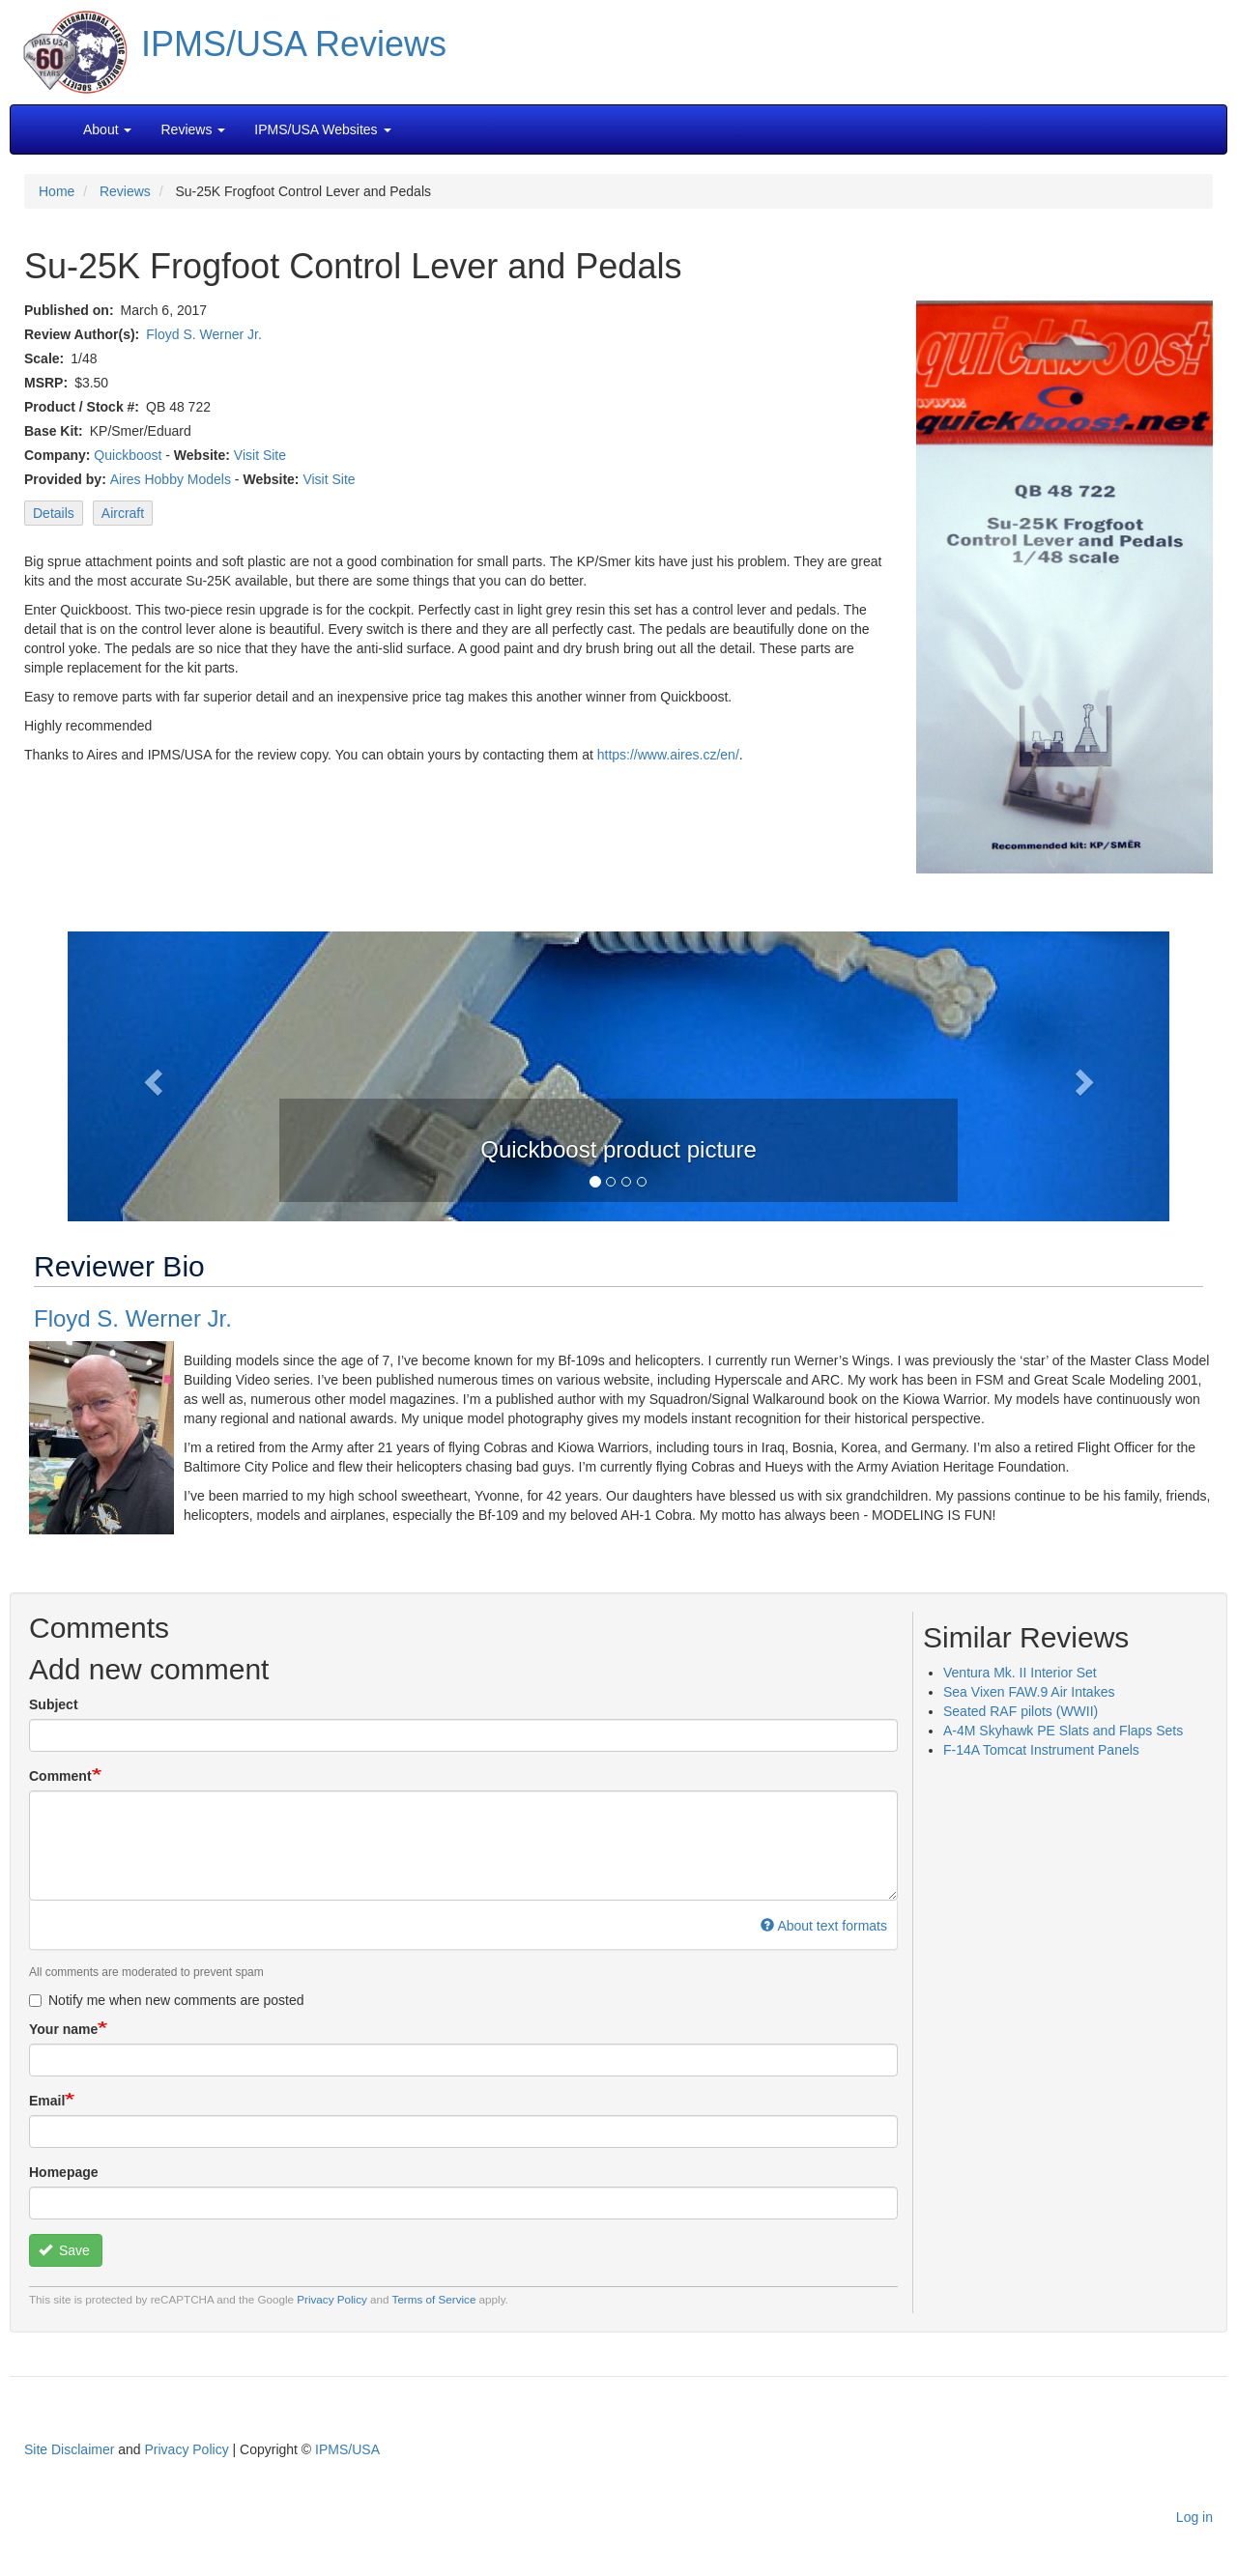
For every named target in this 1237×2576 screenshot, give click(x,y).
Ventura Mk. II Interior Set (1020, 1672)
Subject (53, 1704)
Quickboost (127, 455)
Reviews (125, 191)
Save (64, 2250)
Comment (60, 1776)
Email (47, 2100)
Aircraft (122, 513)
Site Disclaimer (69, 2449)
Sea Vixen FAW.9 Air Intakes (1028, 1692)
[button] (618, 1074)
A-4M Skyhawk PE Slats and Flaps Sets (1063, 1730)
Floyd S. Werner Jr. (204, 334)
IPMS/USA (347, 2449)
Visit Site (260, 455)
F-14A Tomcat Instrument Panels (1041, 1750)
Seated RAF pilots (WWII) (1020, 1711)
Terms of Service (434, 2299)
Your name (63, 2029)
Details (53, 513)
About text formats (824, 1925)
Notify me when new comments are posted (166, 2000)
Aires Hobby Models (170, 479)
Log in (1194, 2517)
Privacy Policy (332, 2299)
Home (56, 191)
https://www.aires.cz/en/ (668, 754)
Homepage (64, 2172)
